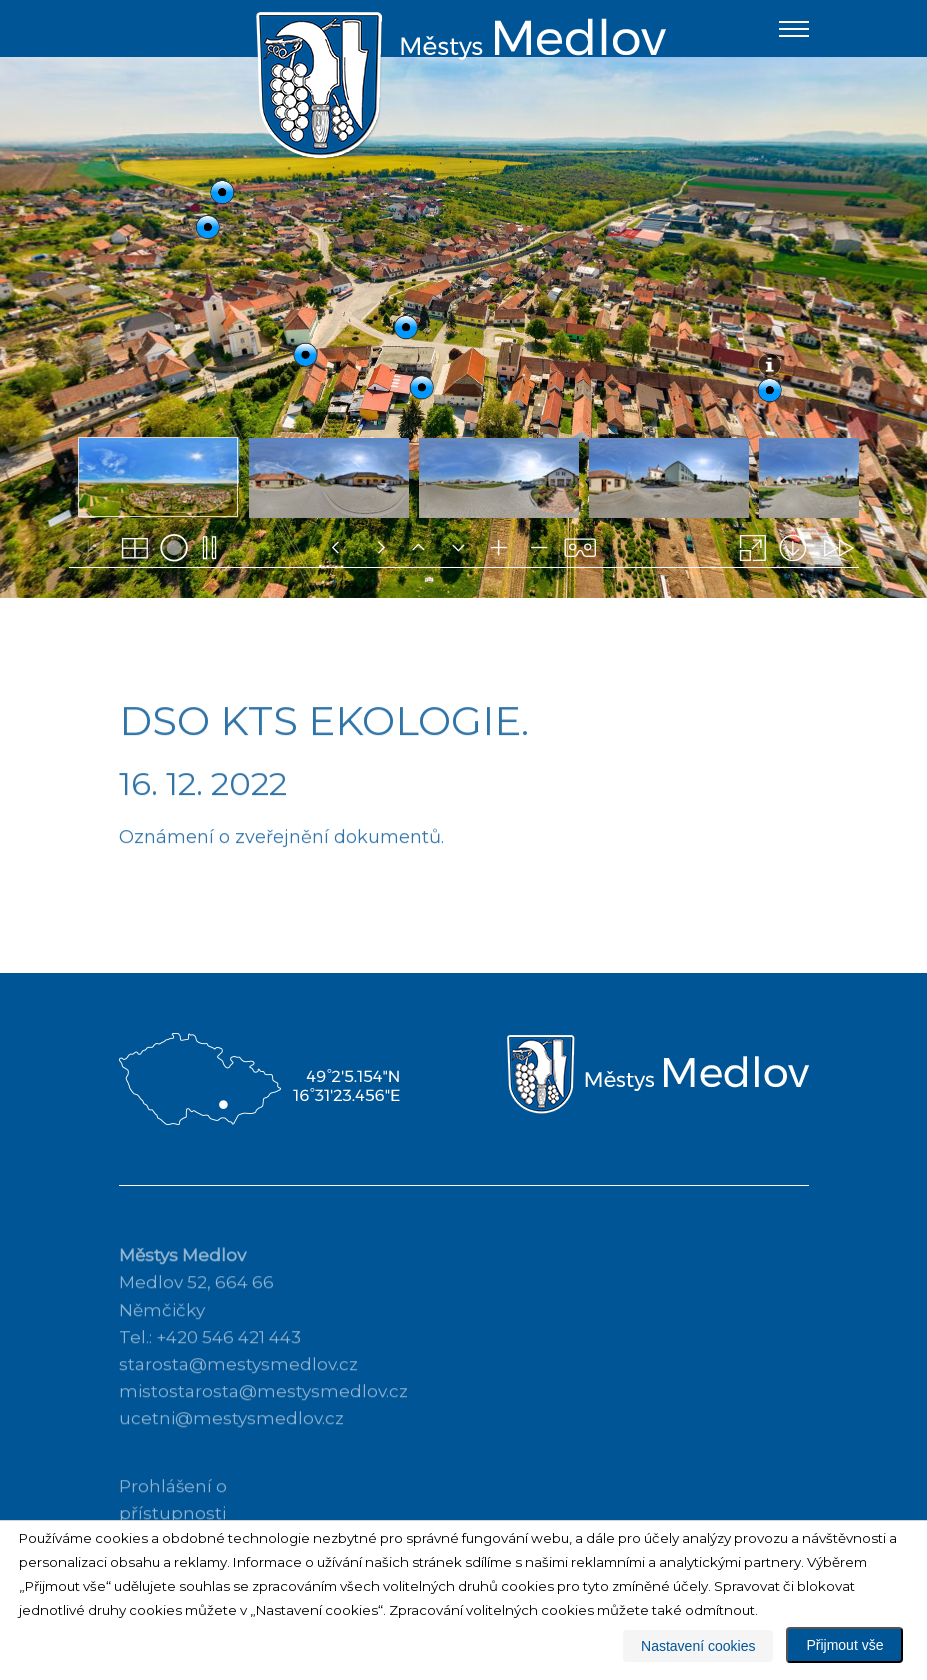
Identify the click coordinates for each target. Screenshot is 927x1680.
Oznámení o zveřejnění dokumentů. (281, 872)
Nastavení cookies (698, 1646)
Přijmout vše (844, 1645)
